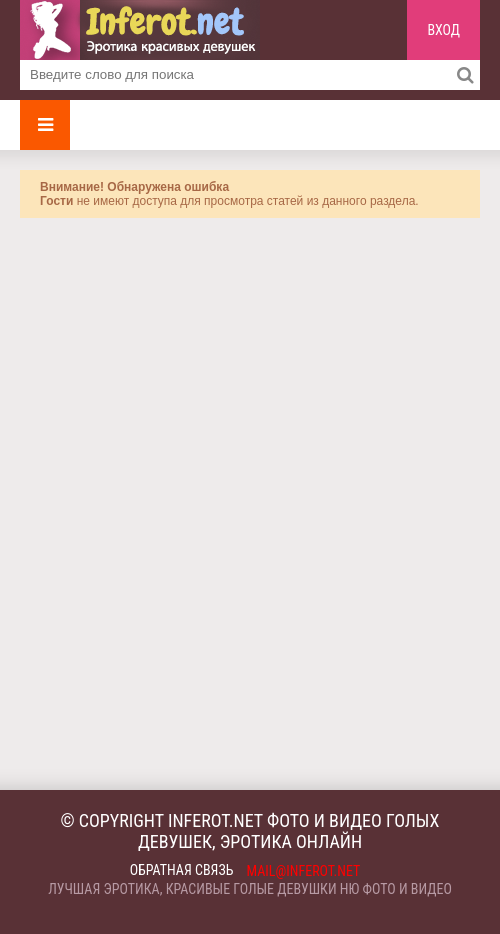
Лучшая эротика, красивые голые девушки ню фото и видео (250, 889)
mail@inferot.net (304, 871)
